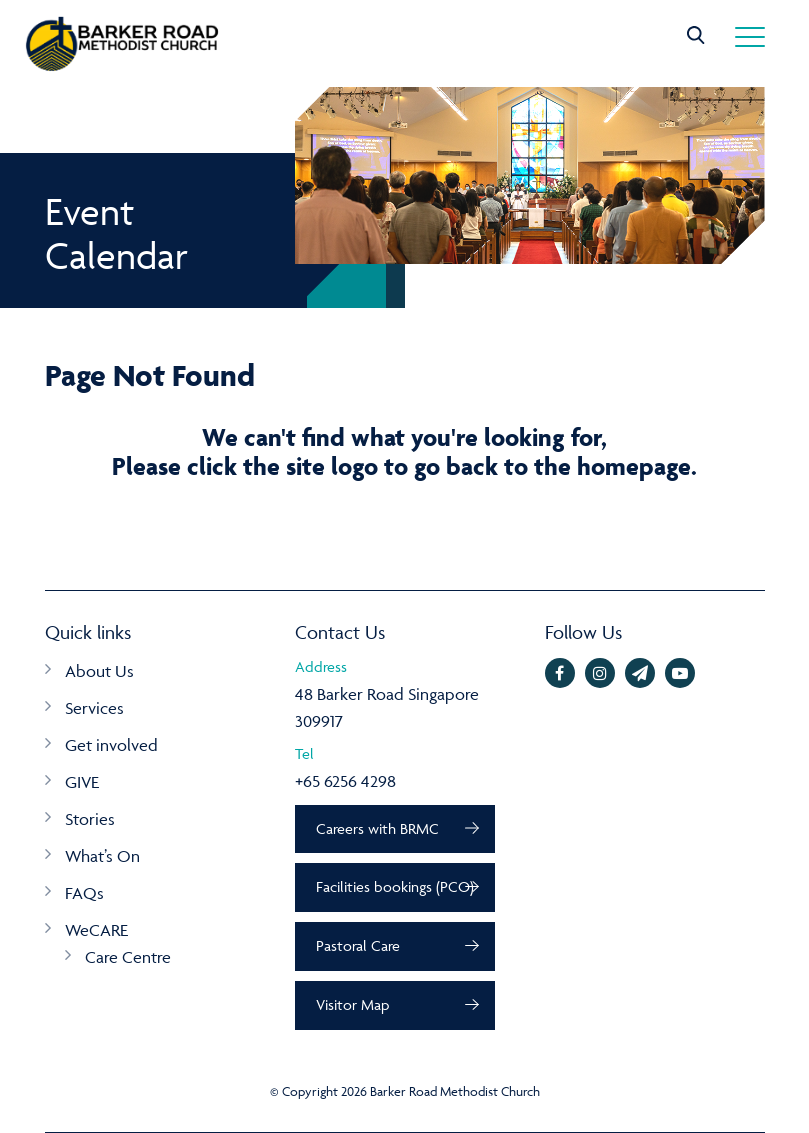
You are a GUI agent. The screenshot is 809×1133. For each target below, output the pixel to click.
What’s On (102, 856)
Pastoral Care (358, 945)
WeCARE (96, 930)
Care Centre (128, 957)
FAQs (84, 893)
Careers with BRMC (377, 828)
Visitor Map (352, 1004)
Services (94, 708)
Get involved (111, 745)
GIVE (82, 782)
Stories (90, 819)
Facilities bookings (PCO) (395, 886)
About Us (99, 671)
